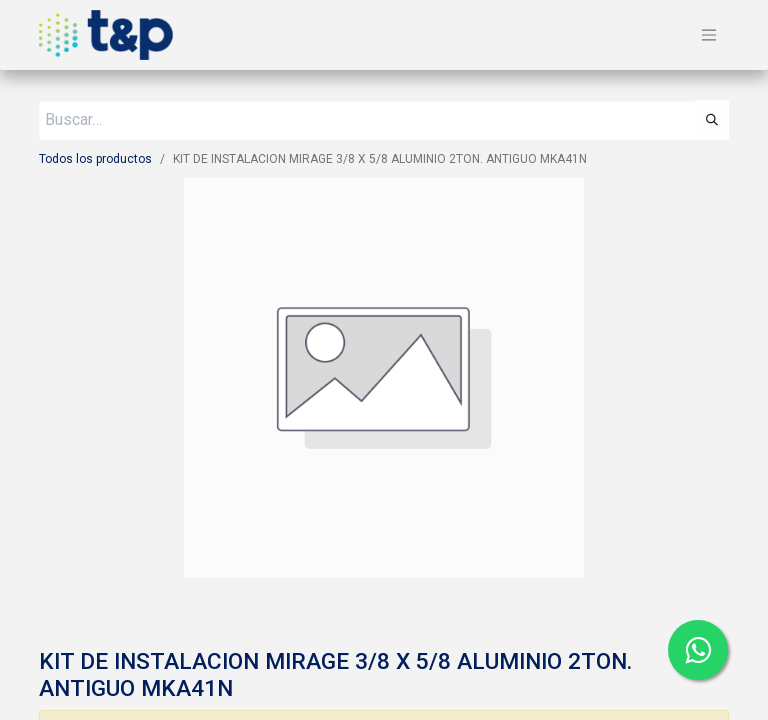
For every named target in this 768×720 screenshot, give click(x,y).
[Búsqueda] (712, 120)
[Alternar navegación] (709, 35)
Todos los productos (95, 159)
